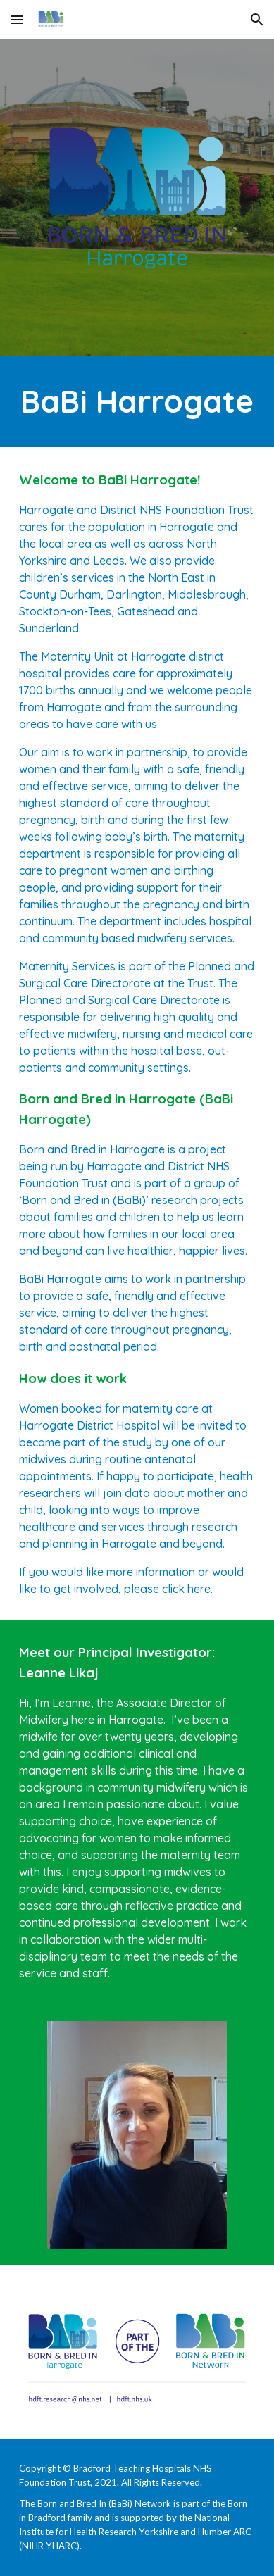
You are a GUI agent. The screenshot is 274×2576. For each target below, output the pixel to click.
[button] (17, 19)
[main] (137, 401)
